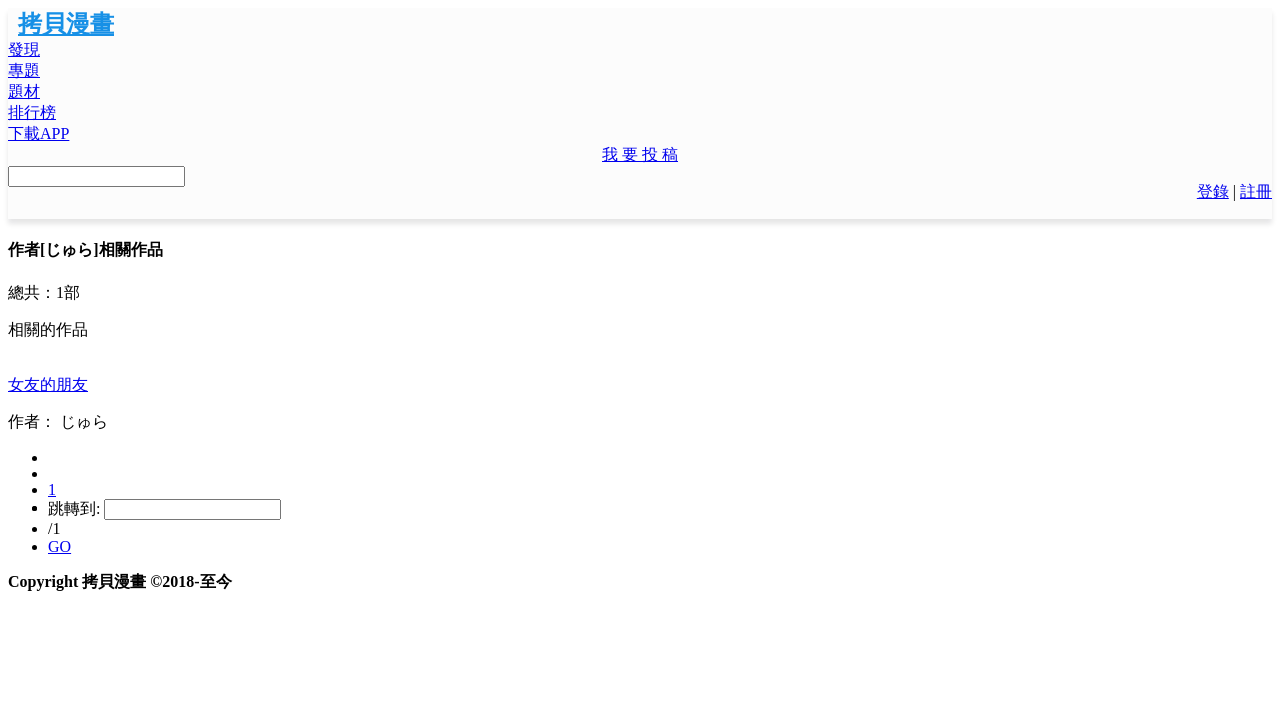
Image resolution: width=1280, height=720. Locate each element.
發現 (24, 49)
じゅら (84, 421)
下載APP (38, 133)
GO (59, 546)
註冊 (1256, 191)
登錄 (1213, 191)
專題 (24, 70)
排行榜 (32, 112)
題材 (24, 91)
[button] (640, 155)
